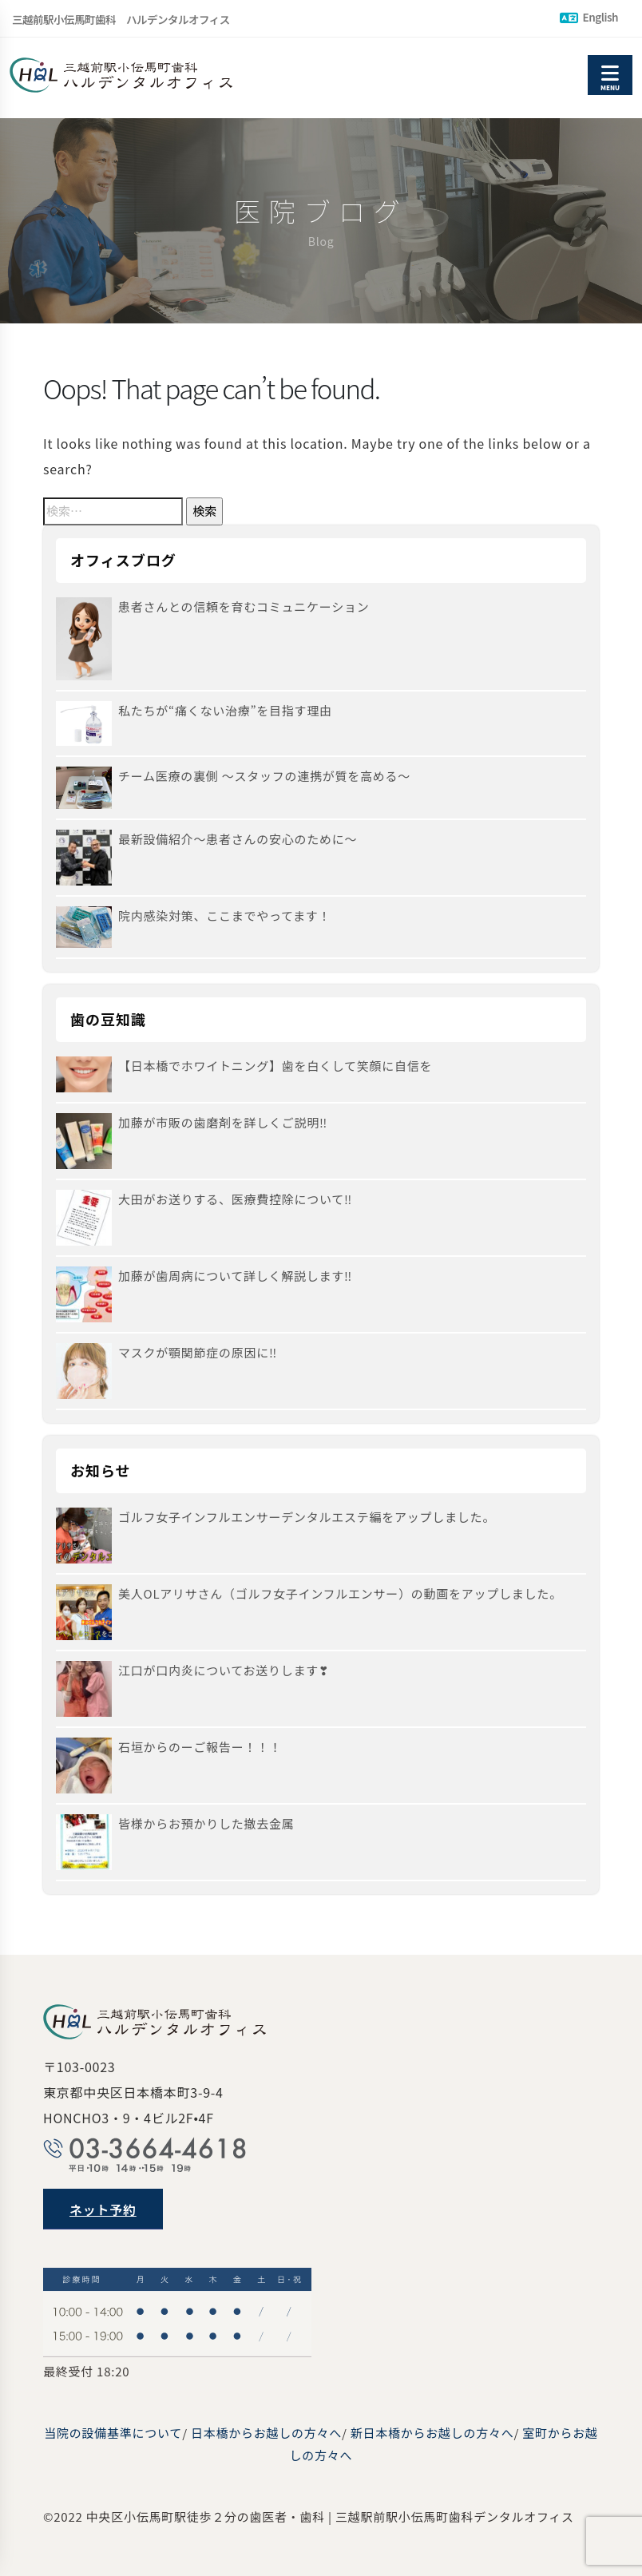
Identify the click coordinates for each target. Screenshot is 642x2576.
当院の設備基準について (113, 2432)
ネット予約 (103, 2209)
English (589, 17)
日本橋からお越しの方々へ (266, 2432)
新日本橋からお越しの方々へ (432, 2432)
